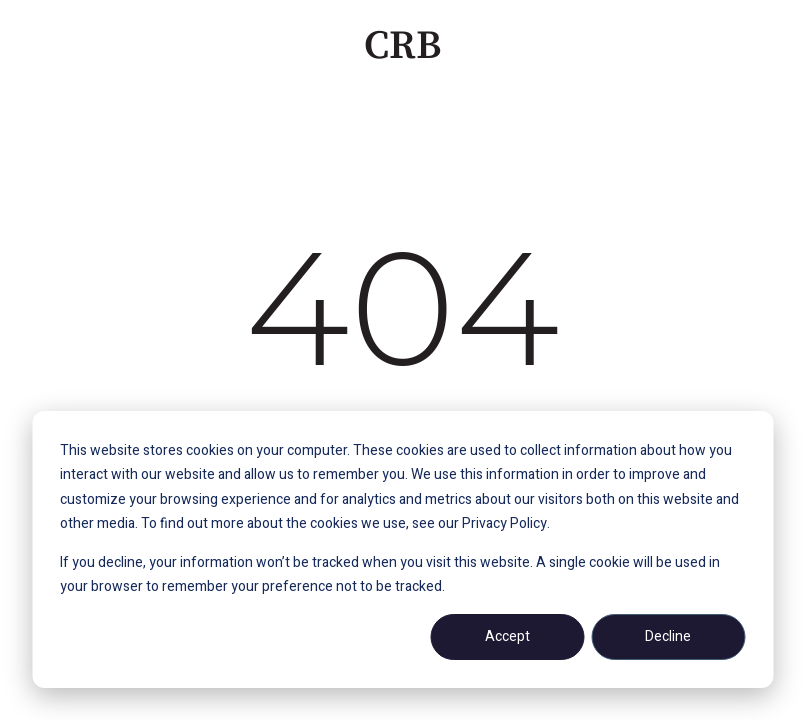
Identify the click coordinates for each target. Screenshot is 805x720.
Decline (668, 636)
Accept (507, 636)
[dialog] (402, 549)
